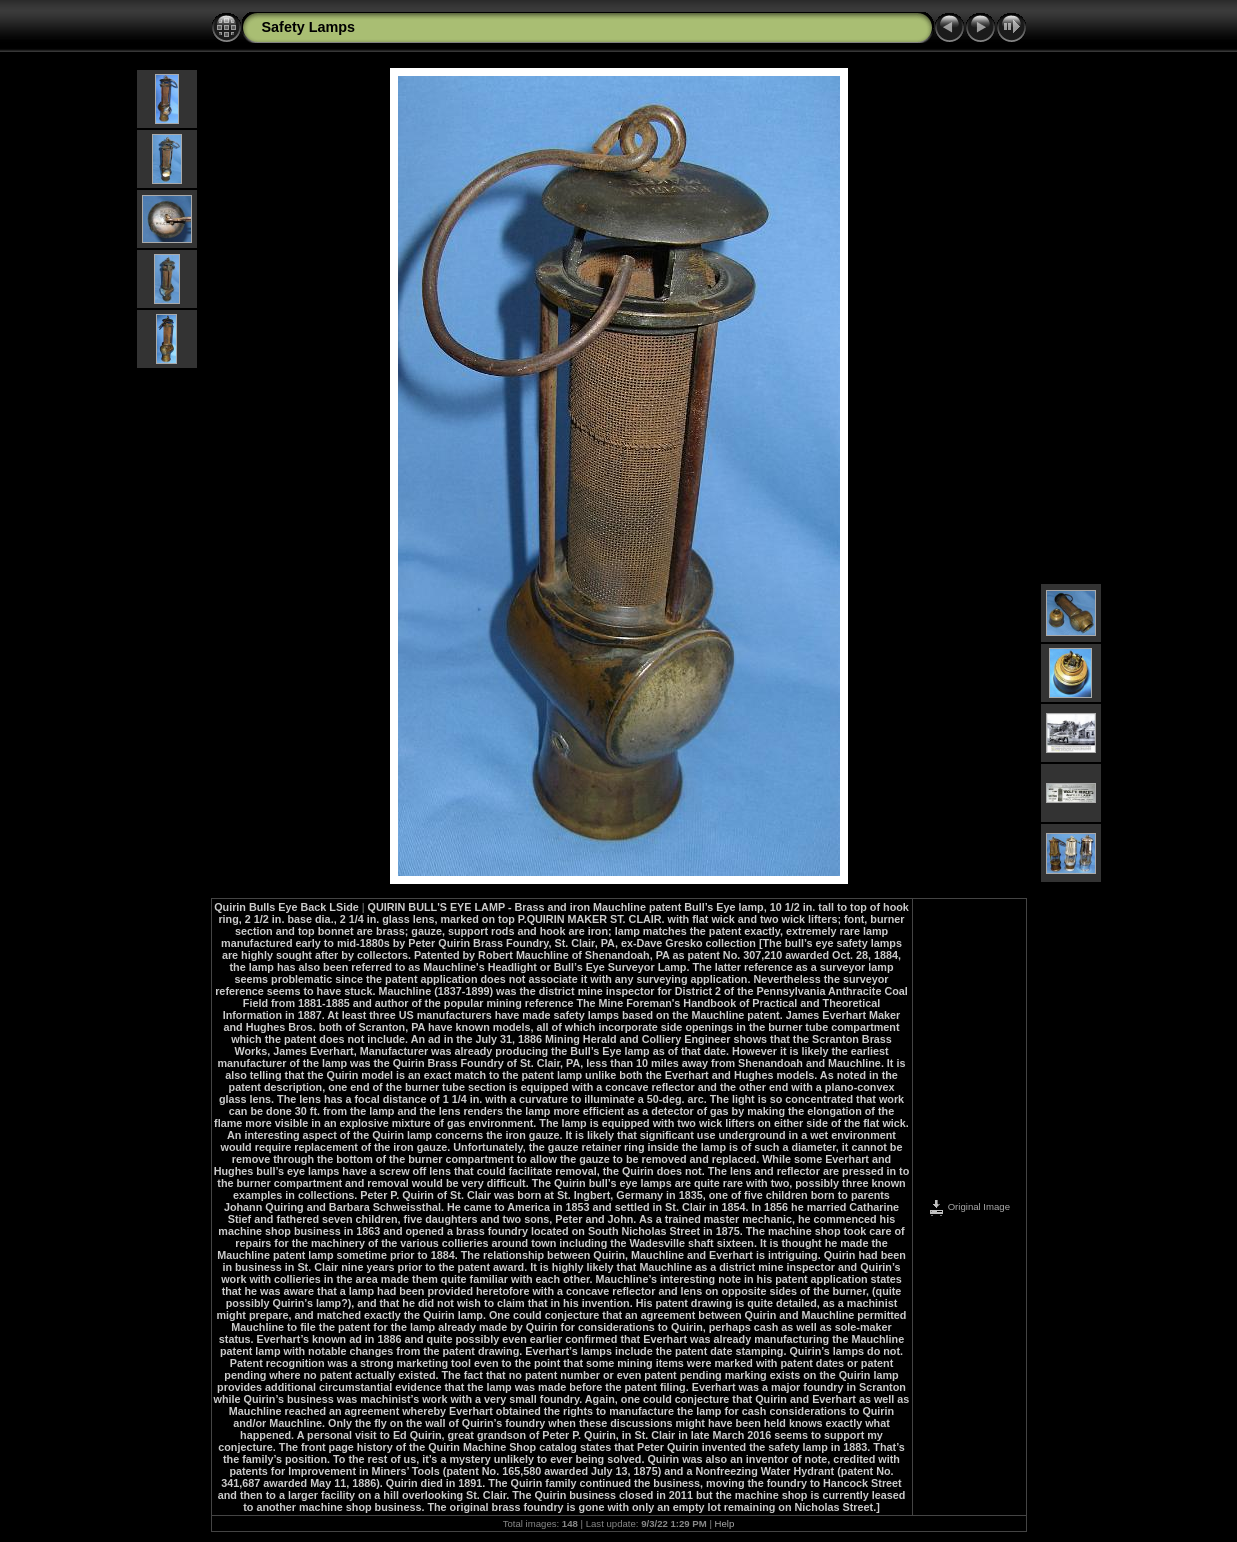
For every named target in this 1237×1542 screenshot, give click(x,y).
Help (725, 1523)
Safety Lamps (309, 27)
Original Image (969, 1206)
